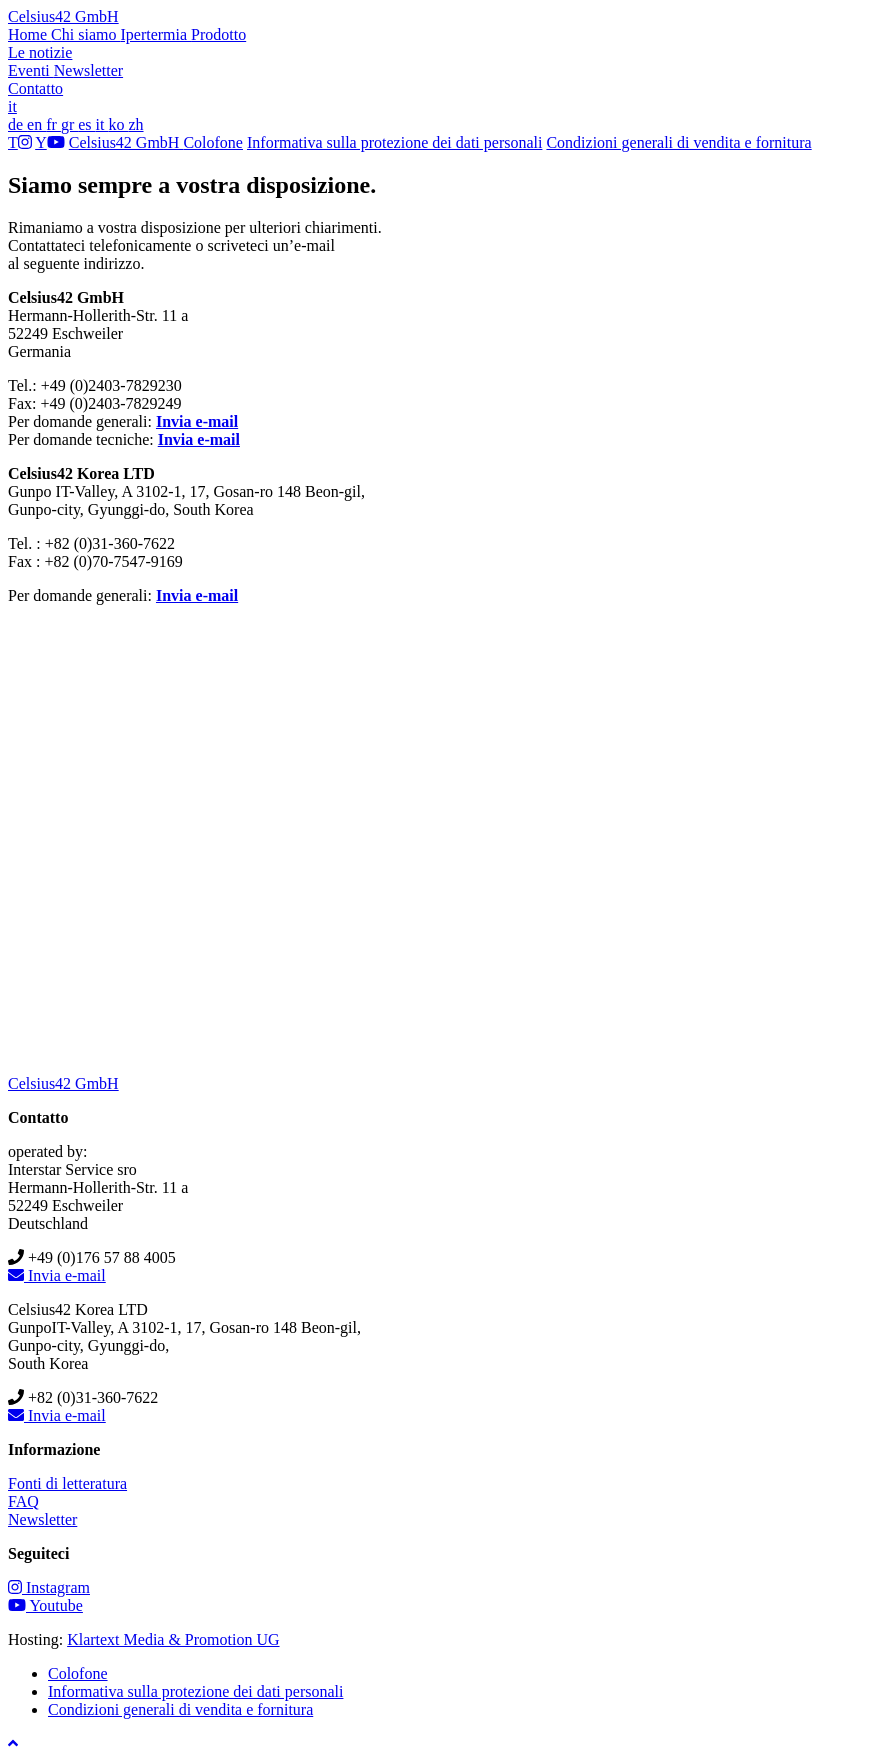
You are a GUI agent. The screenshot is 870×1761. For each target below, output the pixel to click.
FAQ (23, 1501)
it (12, 106)
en (36, 124)
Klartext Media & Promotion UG (173, 1639)
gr (69, 124)
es (86, 124)
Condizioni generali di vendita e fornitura (678, 142)
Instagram (49, 1587)
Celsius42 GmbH (63, 16)
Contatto (35, 88)
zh (135, 124)
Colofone (213, 142)
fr (53, 124)
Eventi (31, 70)
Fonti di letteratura (67, 1483)
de (17, 124)
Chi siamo (85, 34)
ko (118, 124)
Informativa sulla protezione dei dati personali (394, 142)
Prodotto (218, 34)
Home (29, 34)
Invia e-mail (197, 421)
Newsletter (88, 70)
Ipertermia (155, 34)
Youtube (45, 1605)
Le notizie (40, 52)
